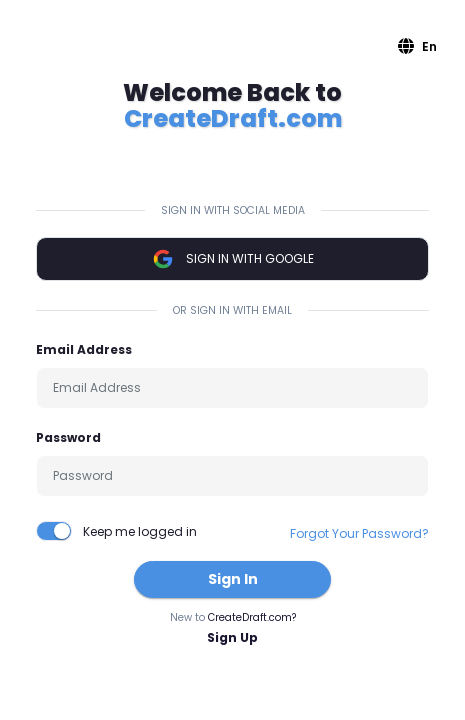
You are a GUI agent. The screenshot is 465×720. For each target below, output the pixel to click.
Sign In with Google (233, 259)
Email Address (84, 349)
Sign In (233, 579)
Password (68, 437)
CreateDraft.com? (252, 617)
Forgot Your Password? (359, 533)
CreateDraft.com (233, 118)
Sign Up (232, 637)
